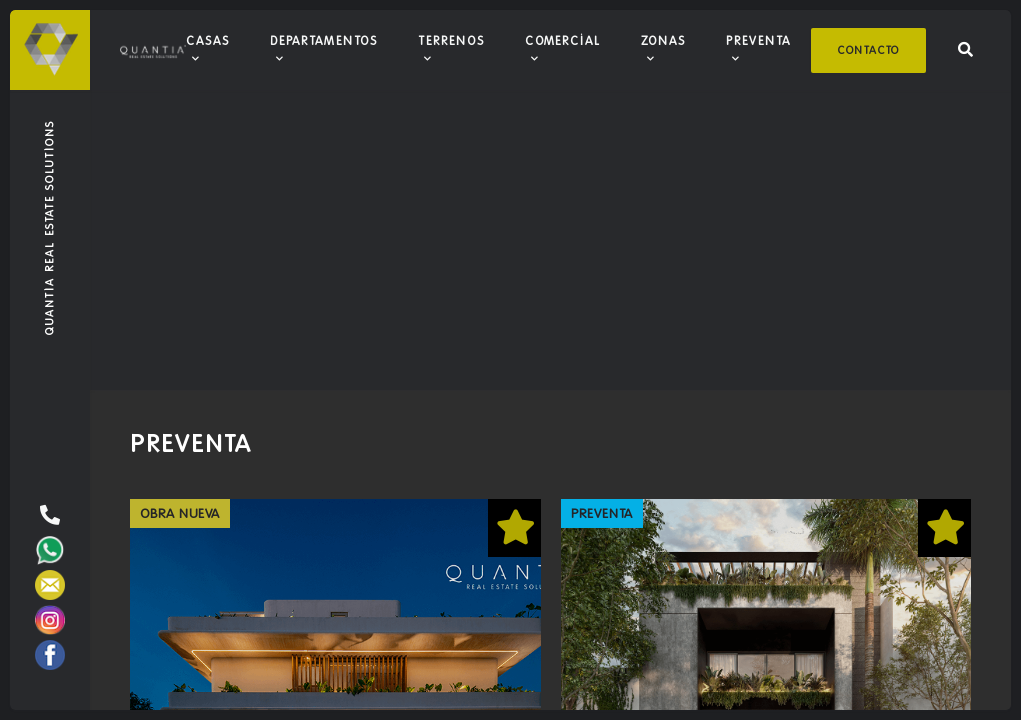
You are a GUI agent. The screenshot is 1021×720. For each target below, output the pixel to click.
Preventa (758, 40)
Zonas (663, 40)
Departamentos (324, 40)
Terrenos (451, 40)
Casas (208, 40)
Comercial (563, 40)
